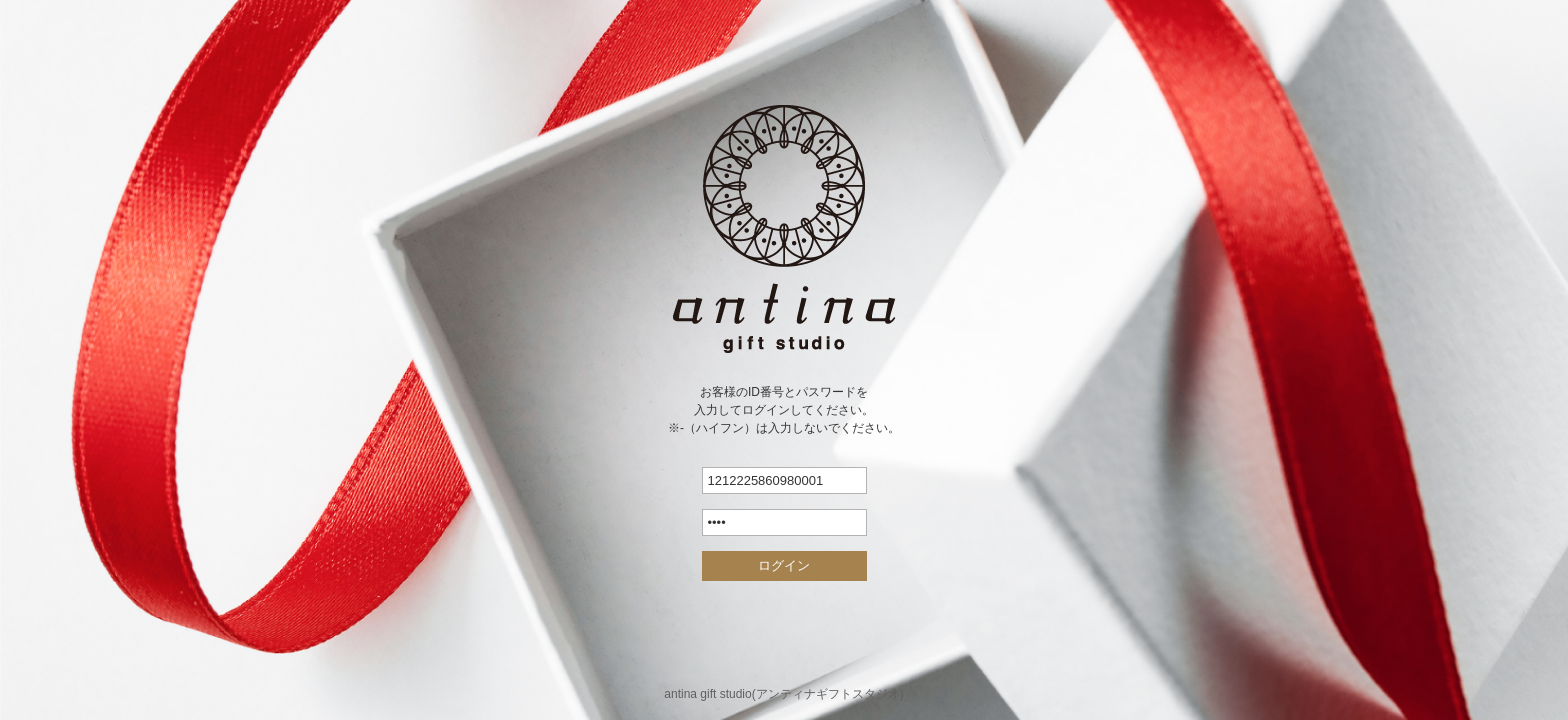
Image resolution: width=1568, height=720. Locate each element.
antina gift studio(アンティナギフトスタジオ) (783, 694)
